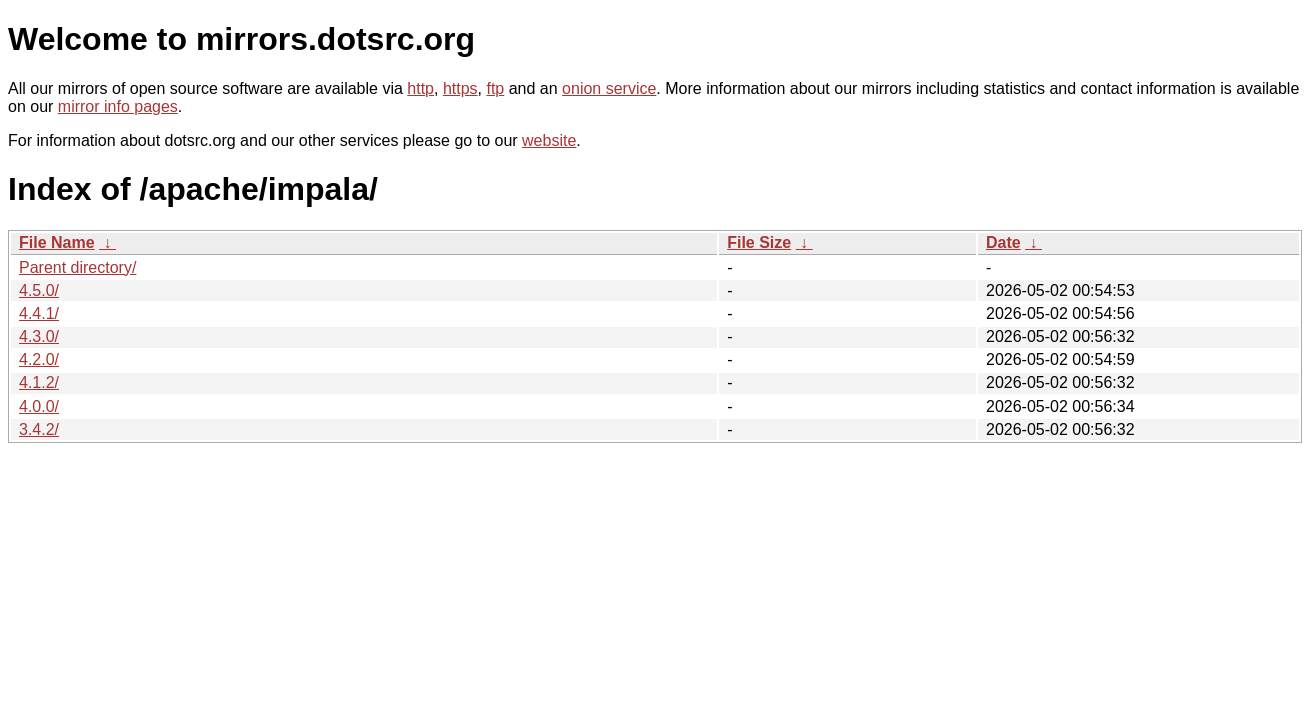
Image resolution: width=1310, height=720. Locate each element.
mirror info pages (118, 106)
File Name (57, 242)
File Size (759, 242)
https (460, 88)
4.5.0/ (39, 290)
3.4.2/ (39, 429)
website (549, 140)
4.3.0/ (39, 336)
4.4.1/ (39, 313)
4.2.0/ (39, 359)
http (420, 88)
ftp (495, 88)
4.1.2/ (39, 382)
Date (1003, 242)
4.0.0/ (39, 406)
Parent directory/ (77, 267)
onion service (609, 88)
